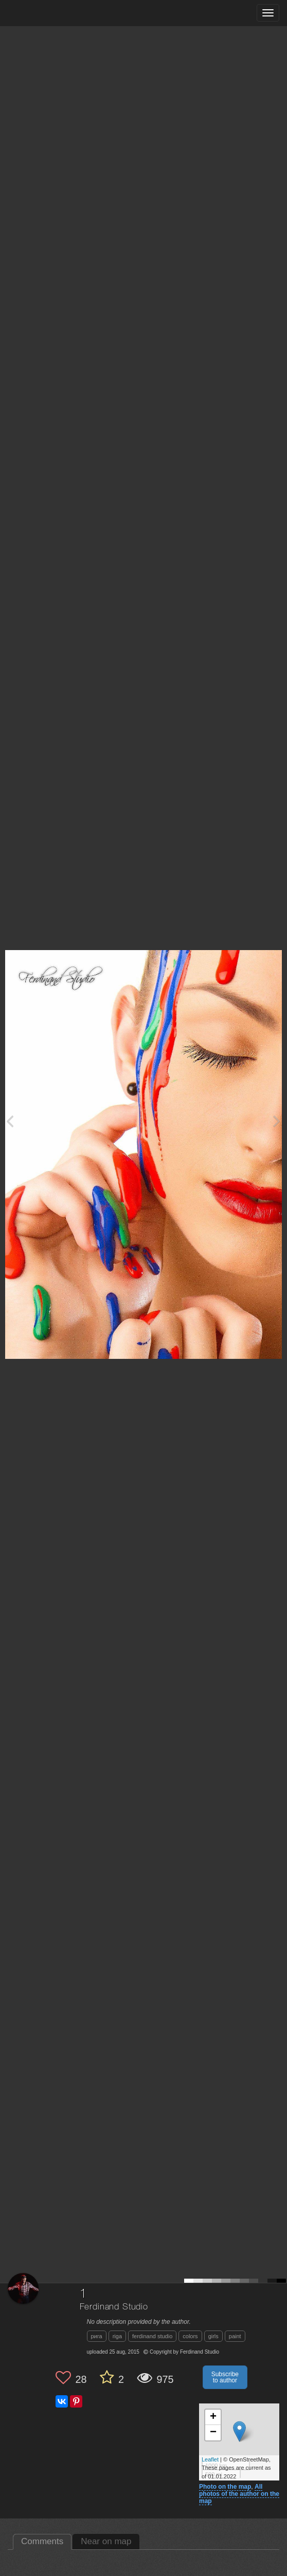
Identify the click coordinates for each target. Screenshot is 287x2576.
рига (96, 2336)
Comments (42, 2541)
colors (190, 2336)
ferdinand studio (152, 2336)
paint (235, 2336)
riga (117, 2336)
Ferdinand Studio (114, 2307)
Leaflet (210, 2459)
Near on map (106, 2541)
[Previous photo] (9, 1120)
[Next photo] (276, 1120)
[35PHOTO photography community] (48, 13)
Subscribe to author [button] (225, 2377)
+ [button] (213, 2417)
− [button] (213, 2432)
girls (213, 2336)
